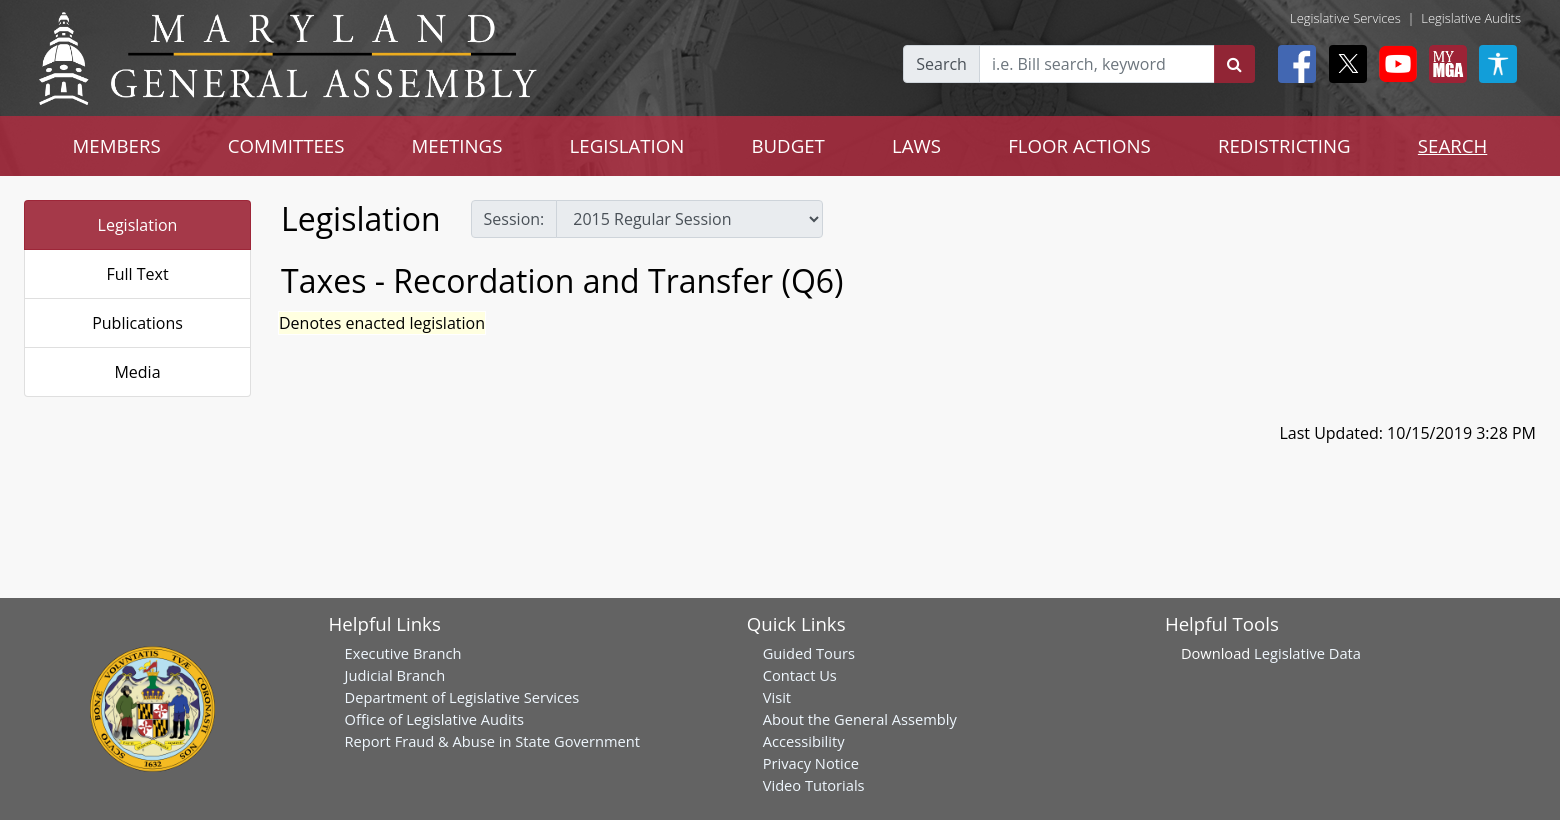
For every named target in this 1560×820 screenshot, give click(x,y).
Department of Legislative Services (462, 697)
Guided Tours (809, 653)
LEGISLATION (627, 145)
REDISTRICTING (1284, 145)
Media (137, 372)
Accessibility (804, 741)
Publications (137, 323)
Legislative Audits (1471, 18)
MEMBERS (117, 145)
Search (941, 64)
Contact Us (800, 675)
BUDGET (787, 145)
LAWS (916, 145)
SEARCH (1452, 145)
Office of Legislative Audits (434, 719)
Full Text (137, 274)
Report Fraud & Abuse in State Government (492, 741)
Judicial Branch (395, 675)
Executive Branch (403, 653)
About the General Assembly (860, 719)
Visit (777, 697)
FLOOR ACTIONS (1079, 145)
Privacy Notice (811, 763)
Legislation (138, 225)
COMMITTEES (286, 145)
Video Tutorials (814, 785)
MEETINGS (457, 145)
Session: (514, 219)
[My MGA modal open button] (1444, 64)
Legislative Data (1307, 653)
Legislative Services (1345, 18)
